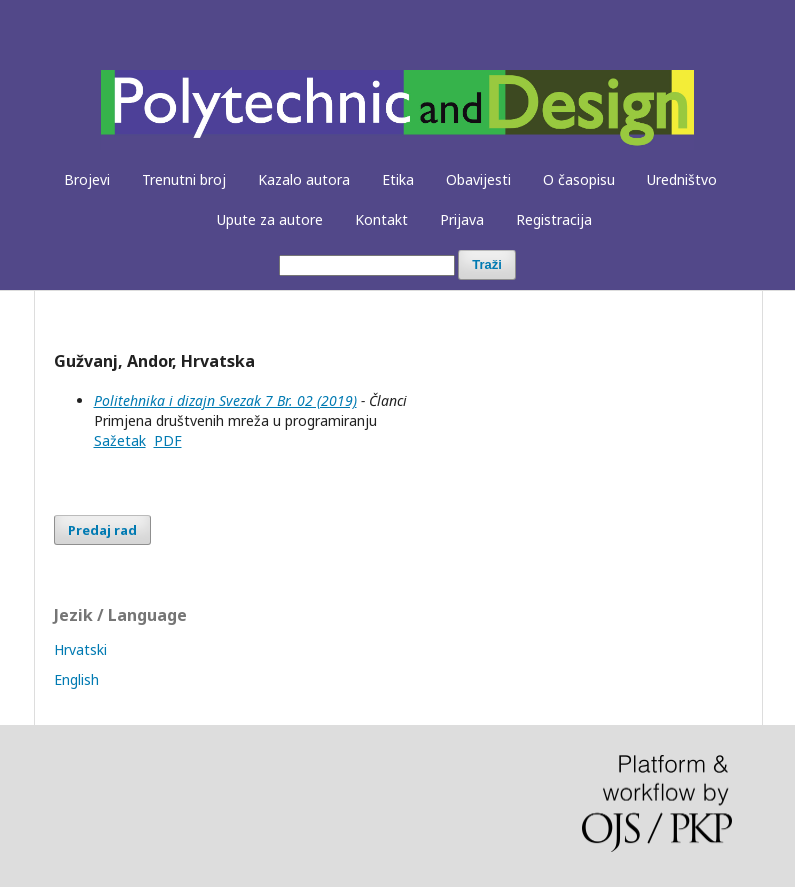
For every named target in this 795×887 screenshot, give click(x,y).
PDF (168, 440)
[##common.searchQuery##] (367, 265)
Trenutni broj (184, 179)
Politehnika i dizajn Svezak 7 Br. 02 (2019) (225, 400)
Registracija (554, 219)
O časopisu (579, 179)
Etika (398, 179)
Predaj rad (102, 530)
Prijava (462, 219)
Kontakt (381, 219)
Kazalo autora (304, 179)
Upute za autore (270, 219)
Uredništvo (682, 179)
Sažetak (120, 440)
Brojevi (87, 179)
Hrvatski (80, 649)
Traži (487, 264)
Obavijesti (478, 179)
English (76, 679)
